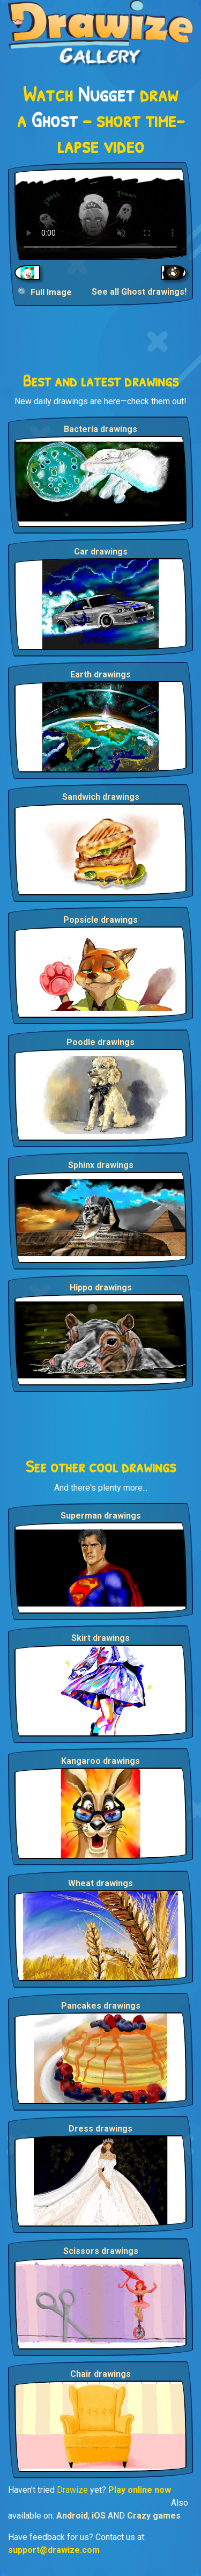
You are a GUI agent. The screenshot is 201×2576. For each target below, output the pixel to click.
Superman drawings (101, 1515)
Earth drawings (100, 674)
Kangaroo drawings (100, 1761)
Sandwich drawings (100, 797)
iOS (99, 2516)
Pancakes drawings (100, 2006)
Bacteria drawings (100, 429)
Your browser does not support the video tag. (100, 214)
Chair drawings (100, 2374)
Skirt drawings (100, 1638)
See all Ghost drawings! (139, 292)
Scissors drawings (100, 2251)
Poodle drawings (100, 1042)
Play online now (139, 2490)
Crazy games (154, 2516)
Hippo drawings (101, 1287)
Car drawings (101, 551)
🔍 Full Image (45, 292)
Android (72, 2516)
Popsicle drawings (100, 920)
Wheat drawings (100, 1883)
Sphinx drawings (100, 1165)
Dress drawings (100, 2128)
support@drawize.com (54, 2550)
